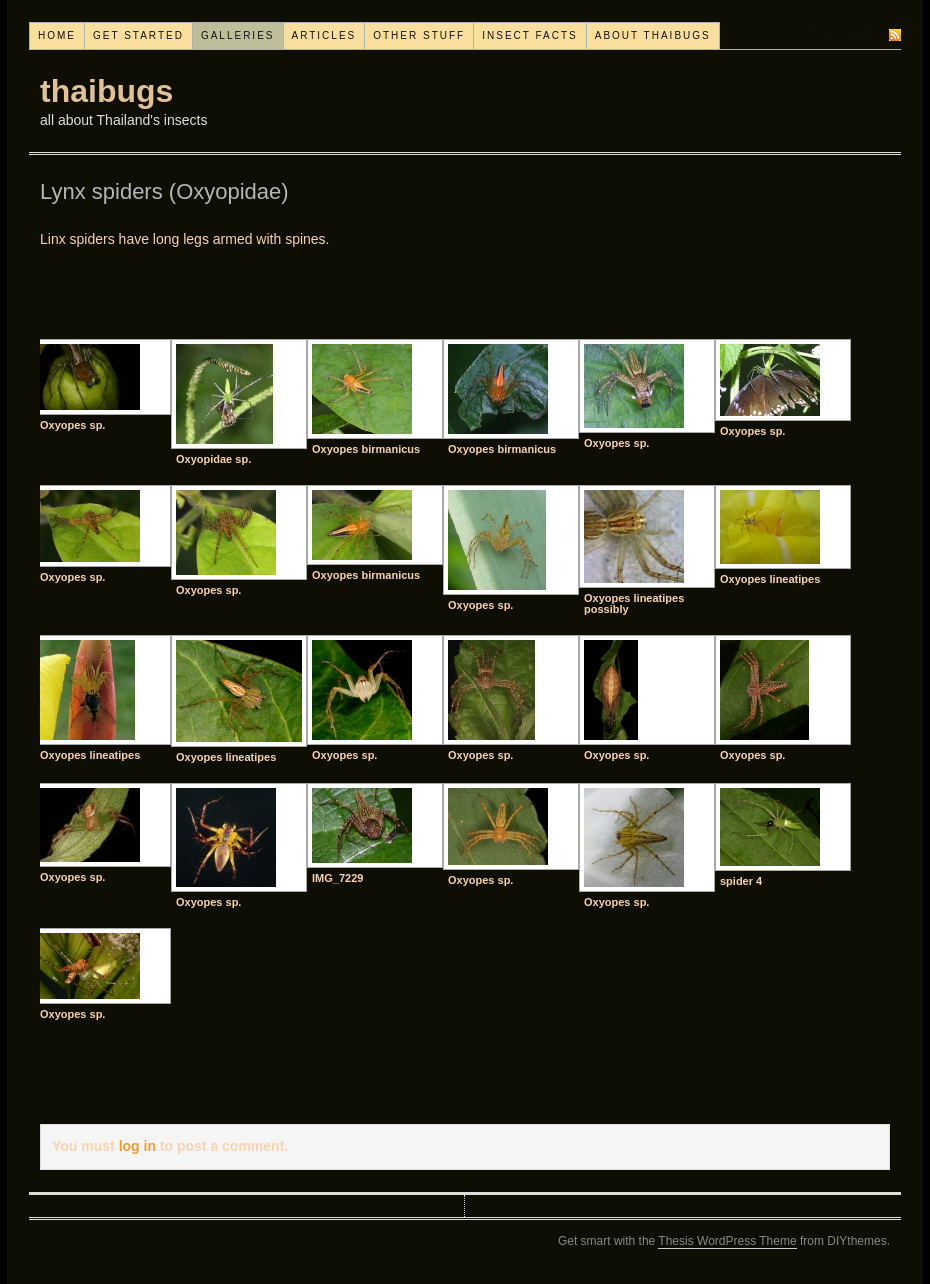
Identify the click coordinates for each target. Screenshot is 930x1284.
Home (57, 35)
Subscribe (847, 34)
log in (137, 1146)
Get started (138, 35)
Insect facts (530, 35)
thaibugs (106, 91)
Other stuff (419, 35)
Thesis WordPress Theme (727, 1241)
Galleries (238, 35)
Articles (324, 35)
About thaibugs (653, 35)
